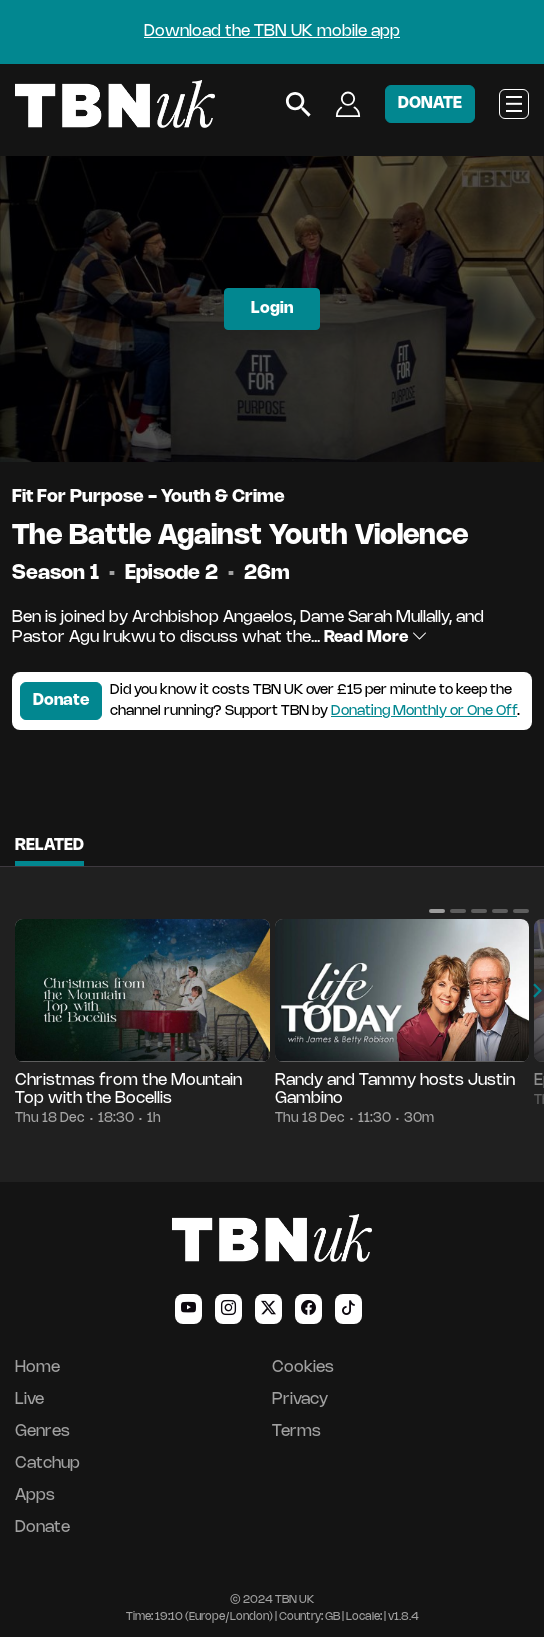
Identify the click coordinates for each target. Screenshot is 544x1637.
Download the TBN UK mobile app (272, 31)
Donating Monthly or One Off (424, 711)
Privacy (300, 1399)
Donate (61, 700)
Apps (35, 1495)
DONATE (430, 103)
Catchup (47, 1463)
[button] (437, 911)
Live (29, 1399)
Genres (42, 1431)
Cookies (303, 1367)
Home (37, 1367)
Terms (296, 1431)
